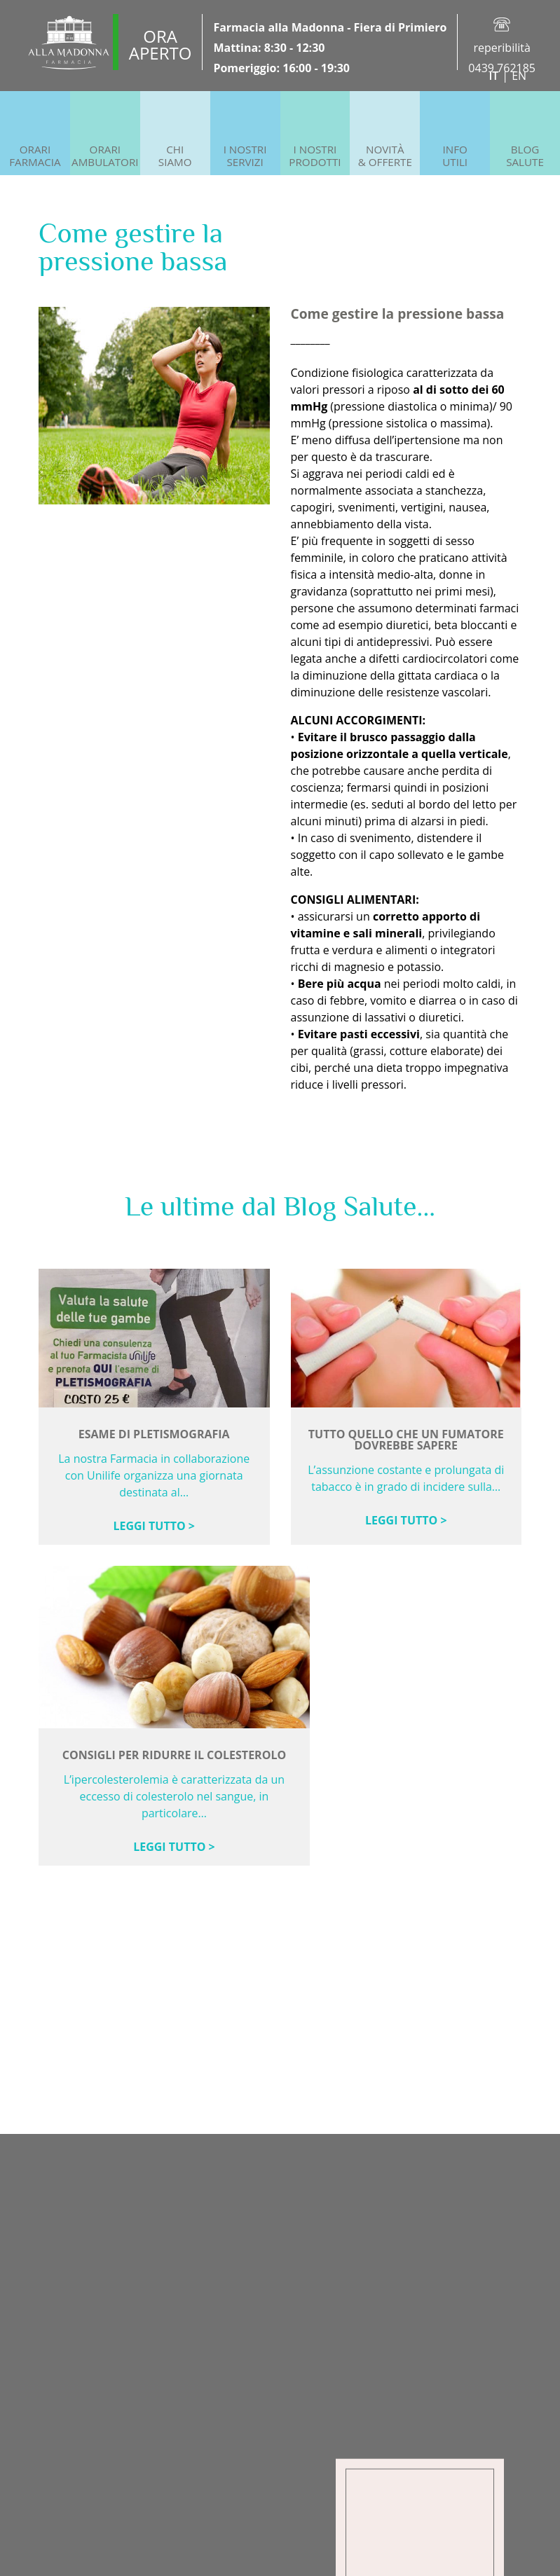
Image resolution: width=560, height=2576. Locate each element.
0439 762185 (501, 68)
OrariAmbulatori (104, 155)
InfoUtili (454, 155)
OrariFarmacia (35, 155)
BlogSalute (525, 155)
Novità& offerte (385, 155)
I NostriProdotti (315, 155)
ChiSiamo (175, 155)
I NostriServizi (245, 155)
